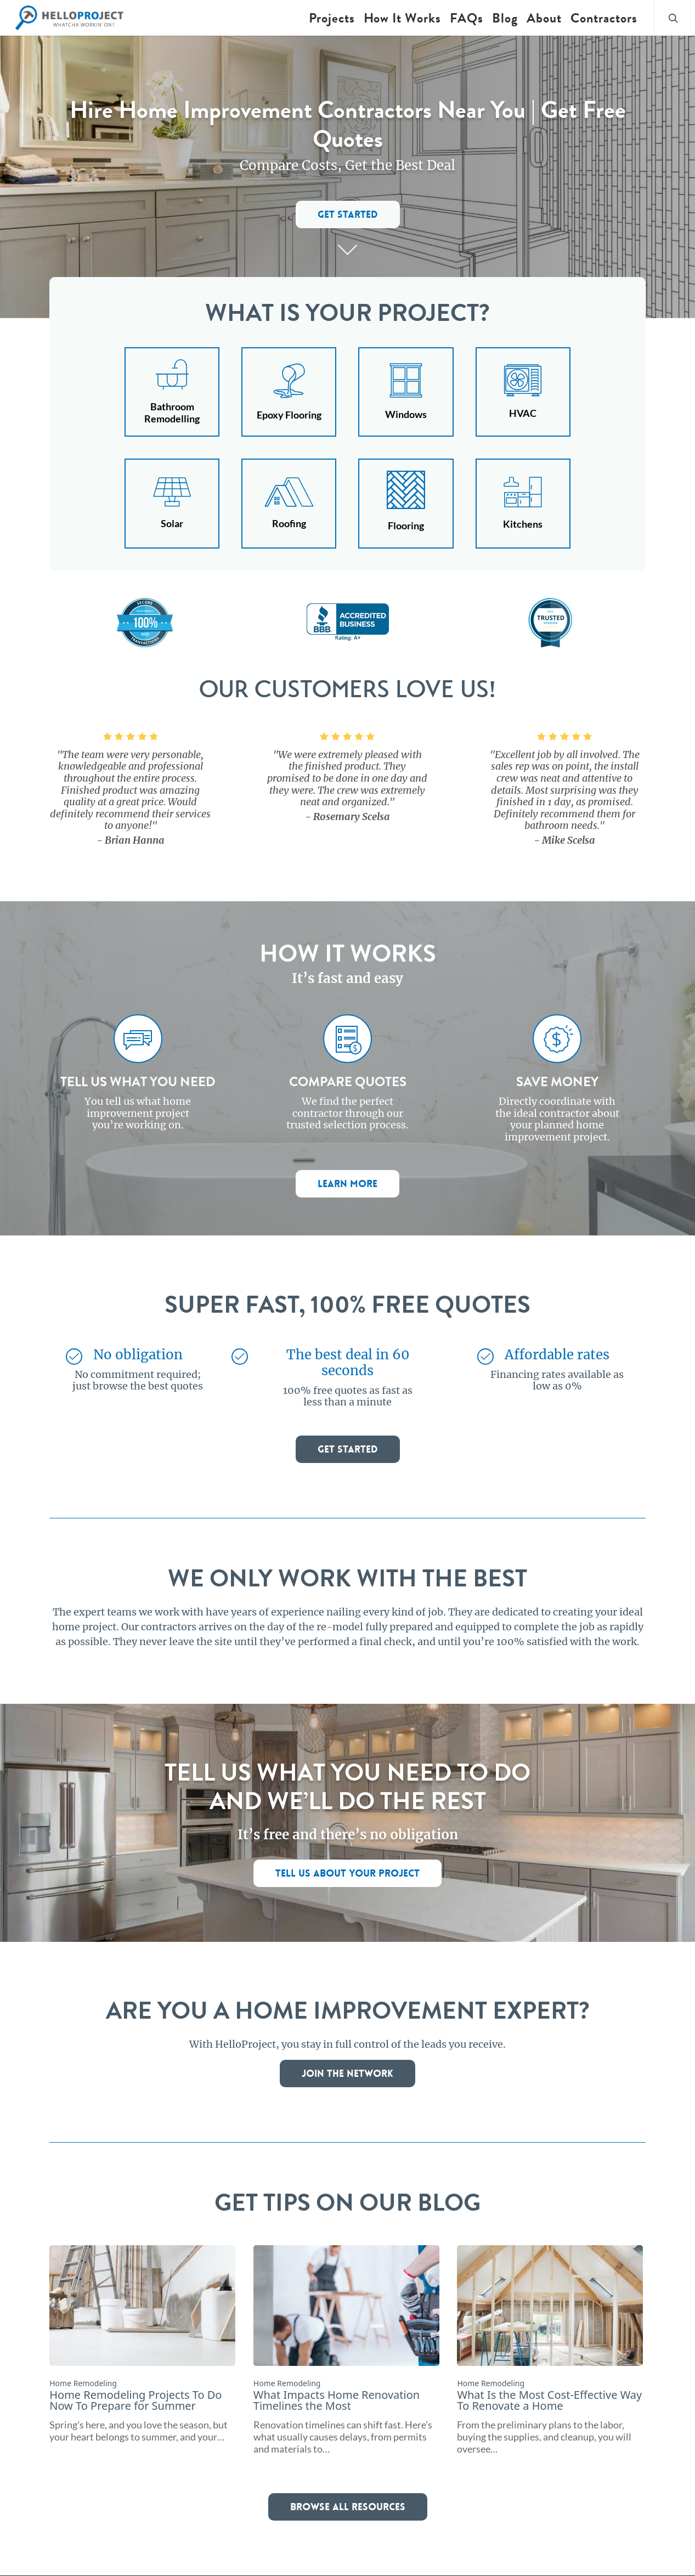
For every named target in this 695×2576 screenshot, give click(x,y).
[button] (348, 214)
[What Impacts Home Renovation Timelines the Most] (346, 2350)
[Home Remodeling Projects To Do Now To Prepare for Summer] (142, 2344)
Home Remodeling (83, 2383)
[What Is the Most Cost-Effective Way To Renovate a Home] (550, 2350)
